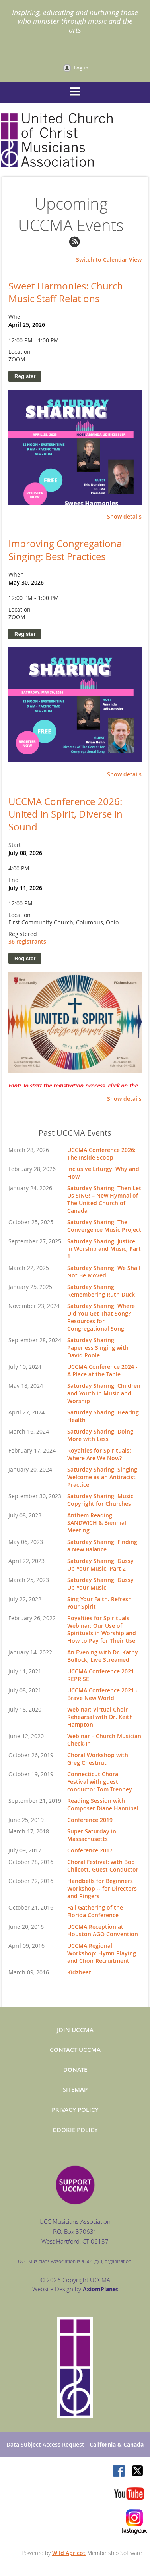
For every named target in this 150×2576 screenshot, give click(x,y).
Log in (81, 67)
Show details (124, 516)
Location (19, 351)
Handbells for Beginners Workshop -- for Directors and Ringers (102, 1888)
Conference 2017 (90, 1850)
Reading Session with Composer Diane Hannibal (102, 1804)
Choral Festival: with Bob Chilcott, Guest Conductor (102, 1865)
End (13, 880)
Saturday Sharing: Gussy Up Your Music (100, 1583)
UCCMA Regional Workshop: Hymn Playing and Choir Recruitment (101, 1953)
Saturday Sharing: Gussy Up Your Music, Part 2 (100, 1564)
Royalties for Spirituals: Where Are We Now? (99, 1454)
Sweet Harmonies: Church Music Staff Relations (65, 292)
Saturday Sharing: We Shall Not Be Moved (103, 1271)
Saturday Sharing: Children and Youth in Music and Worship (103, 1393)
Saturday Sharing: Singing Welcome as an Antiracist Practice (102, 1477)
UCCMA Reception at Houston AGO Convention (102, 1930)
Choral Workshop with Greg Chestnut (97, 1758)
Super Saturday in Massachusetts (91, 1835)
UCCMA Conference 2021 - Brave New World (102, 1694)
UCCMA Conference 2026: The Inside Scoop (101, 1153)
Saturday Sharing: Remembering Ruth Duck (101, 1290)
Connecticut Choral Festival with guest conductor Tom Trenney (99, 1781)
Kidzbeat (79, 1972)
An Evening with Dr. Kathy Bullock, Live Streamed (102, 1655)
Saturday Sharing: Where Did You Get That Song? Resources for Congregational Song (101, 1317)
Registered (22, 934)
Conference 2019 (90, 1819)
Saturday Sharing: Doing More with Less (100, 1435)
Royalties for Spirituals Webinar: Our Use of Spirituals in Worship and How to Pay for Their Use (101, 1629)
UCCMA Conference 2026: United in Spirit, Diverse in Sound (65, 814)
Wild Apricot (69, 2553)
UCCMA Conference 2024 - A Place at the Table (102, 1370)
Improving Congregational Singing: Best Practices (66, 550)
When (16, 316)
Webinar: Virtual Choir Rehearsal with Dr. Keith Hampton (100, 1717)
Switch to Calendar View (109, 259)
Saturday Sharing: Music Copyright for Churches (100, 1499)
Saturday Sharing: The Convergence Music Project (104, 1225)
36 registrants (27, 941)
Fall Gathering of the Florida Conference (95, 1911)
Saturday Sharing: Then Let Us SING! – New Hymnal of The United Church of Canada (104, 1199)
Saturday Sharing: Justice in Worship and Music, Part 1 (104, 1248)
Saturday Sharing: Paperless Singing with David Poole (98, 1347)
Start (14, 845)
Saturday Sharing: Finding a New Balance (102, 1545)
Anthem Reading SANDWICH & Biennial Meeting (96, 1522)
